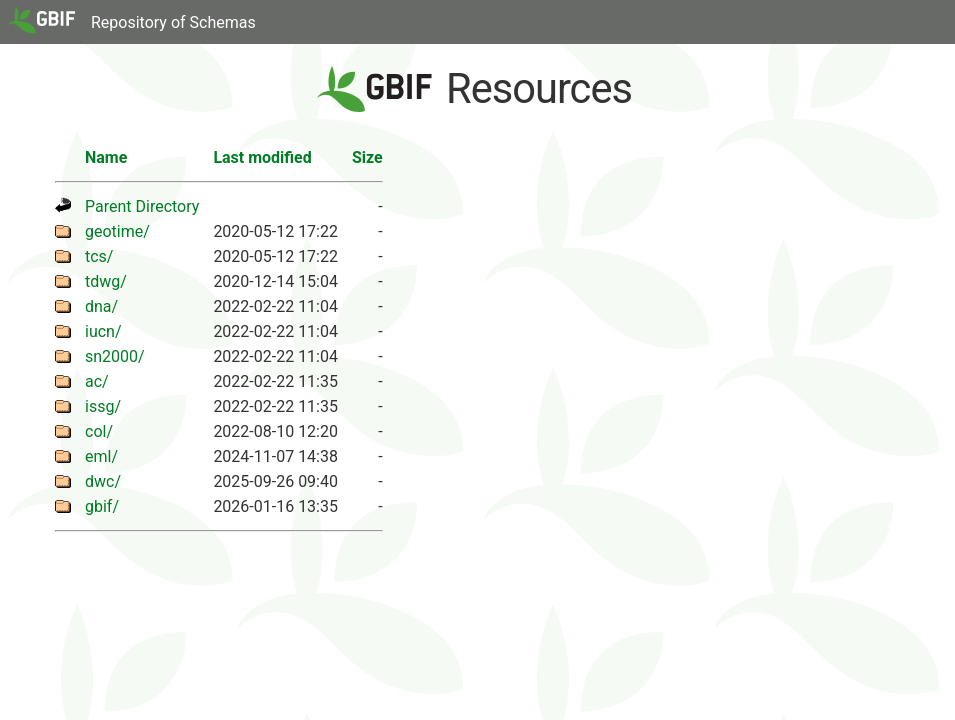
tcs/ (99, 256)
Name (106, 157)
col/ (99, 431)
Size (367, 157)
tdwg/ (106, 281)
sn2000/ (115, 356)
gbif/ (102, 506)
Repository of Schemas (173, 22)
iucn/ (103, 331)
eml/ (101, 456)
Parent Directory (142, 206)
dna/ (101, 306)
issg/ (103, 406)
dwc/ (103, 481)
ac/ (97, 381)
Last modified (262, 157)
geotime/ (117, 231)
